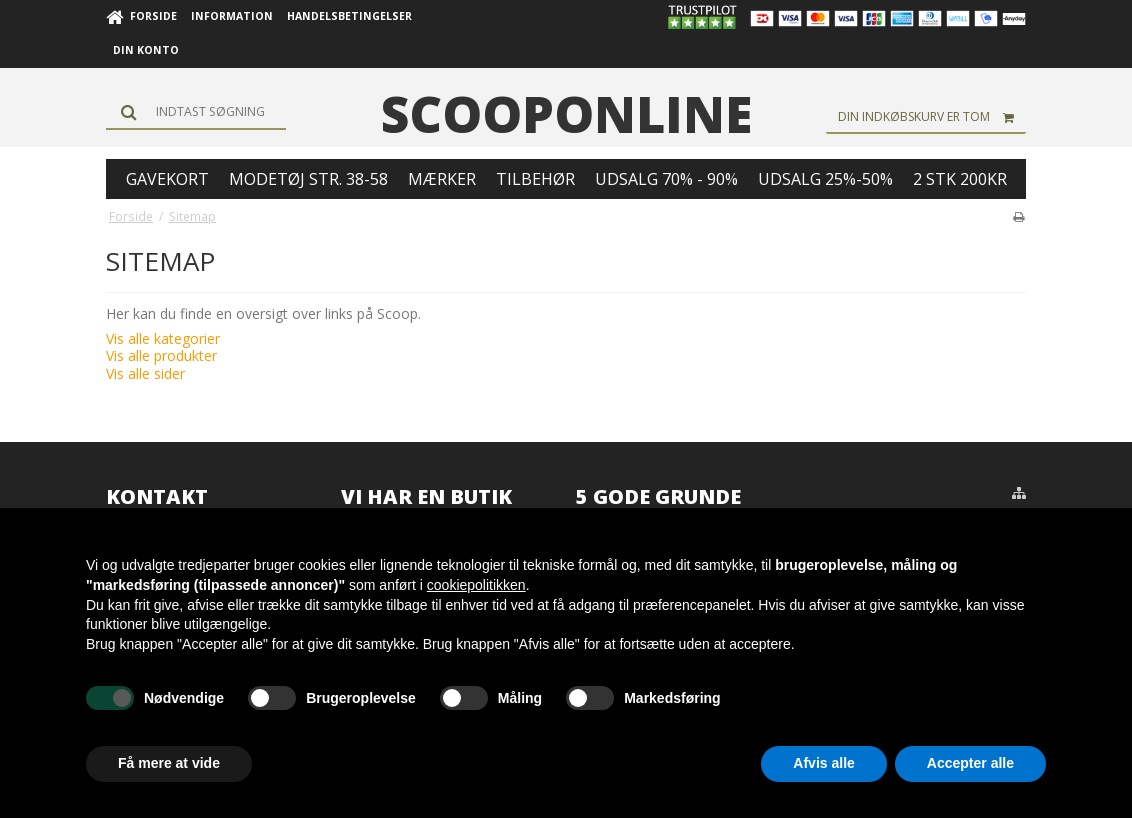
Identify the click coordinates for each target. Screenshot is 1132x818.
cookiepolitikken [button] (476, 585)
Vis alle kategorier (163, 338)
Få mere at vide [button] (169, 763)
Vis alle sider (145, 373)
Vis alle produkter (161, 355)
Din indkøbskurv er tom (932, 117)
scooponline (566, 114)
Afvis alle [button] (823, 763)
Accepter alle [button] (970, 763)
